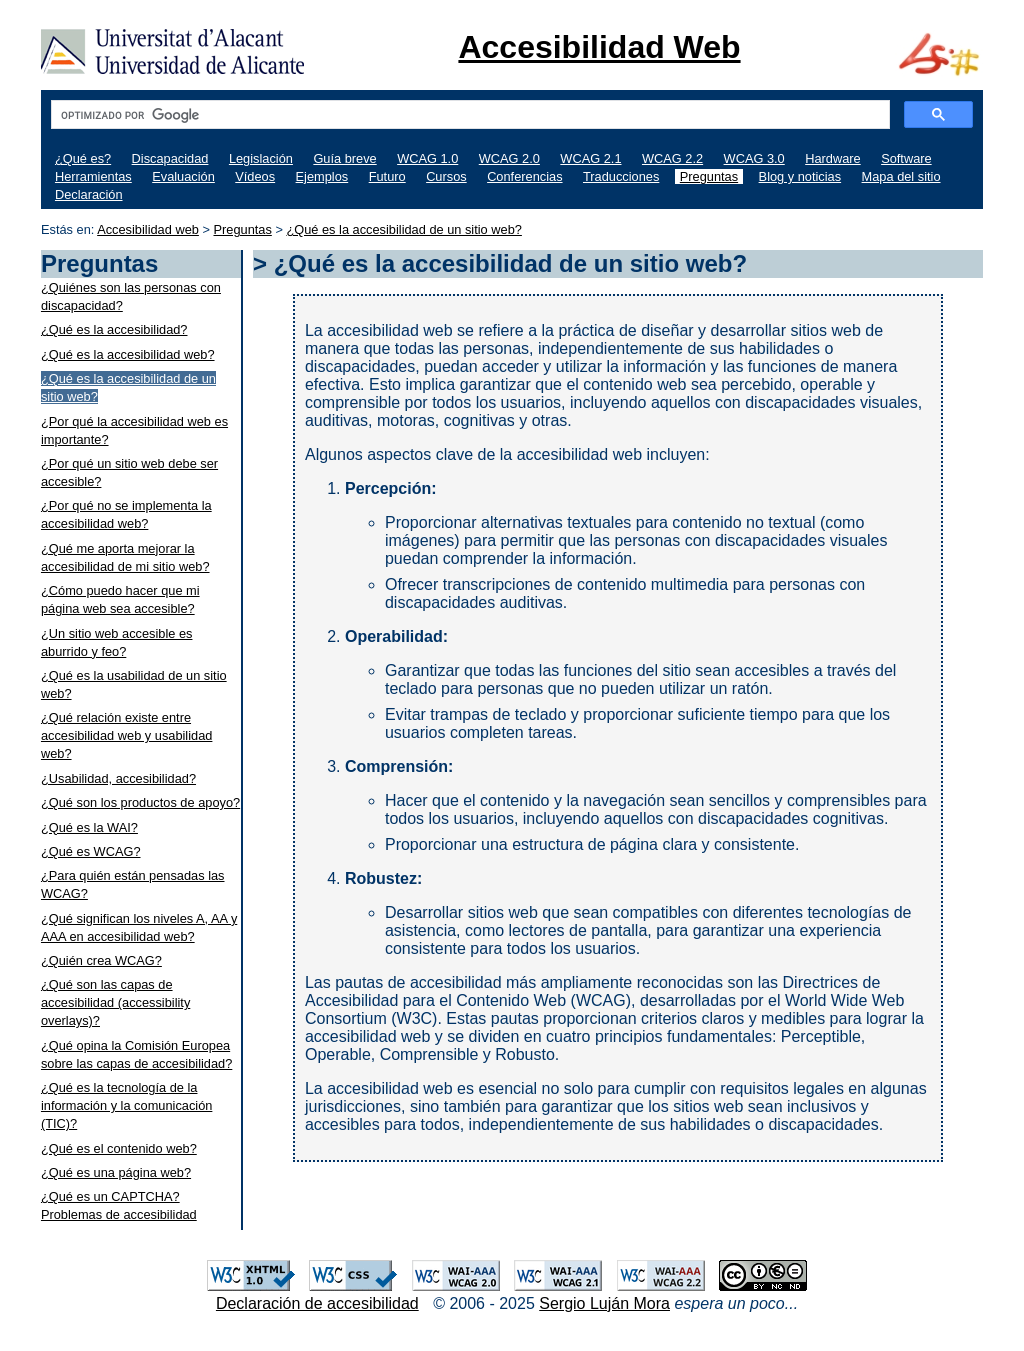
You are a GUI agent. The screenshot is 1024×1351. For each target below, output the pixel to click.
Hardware (832, 158)
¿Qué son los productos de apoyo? (140, 802)
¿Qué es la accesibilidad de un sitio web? (403, 229)
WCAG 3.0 (754, 158)
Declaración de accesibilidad (317, 1303)
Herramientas (93, 176)
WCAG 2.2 (672, 158)
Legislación (261, 158)
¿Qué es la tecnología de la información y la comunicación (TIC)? (126, 1105)
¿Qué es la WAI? (89, 827)
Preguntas (709, 176)
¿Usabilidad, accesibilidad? (118, 778)
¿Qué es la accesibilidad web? (128, 354)
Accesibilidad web (148, 229)
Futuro (387, 176)
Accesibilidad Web (599, 47)
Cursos (446, 176)
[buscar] (468, 115)
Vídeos (255, 176)
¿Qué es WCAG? (91, 851)
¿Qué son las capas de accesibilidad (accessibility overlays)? (115, 1002)
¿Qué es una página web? (116, 1172)
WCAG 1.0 (427, 158)
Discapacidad (170, 158)
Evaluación (183, 176)
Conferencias (524, 176)
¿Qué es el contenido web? (119, 1148)
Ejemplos (322, 176)
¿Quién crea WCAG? (101, 960)
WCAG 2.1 (590, 158)
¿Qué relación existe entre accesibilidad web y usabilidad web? (126, 735)
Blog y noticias (800, 176)
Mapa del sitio (901, 176)
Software (906, 158)
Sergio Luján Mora (604, 1303)
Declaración (89, 194)
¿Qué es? (83, 158)
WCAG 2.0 (509, 158)
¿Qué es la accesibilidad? (114, 329)
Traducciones (621, 176)
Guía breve (344, 158)
